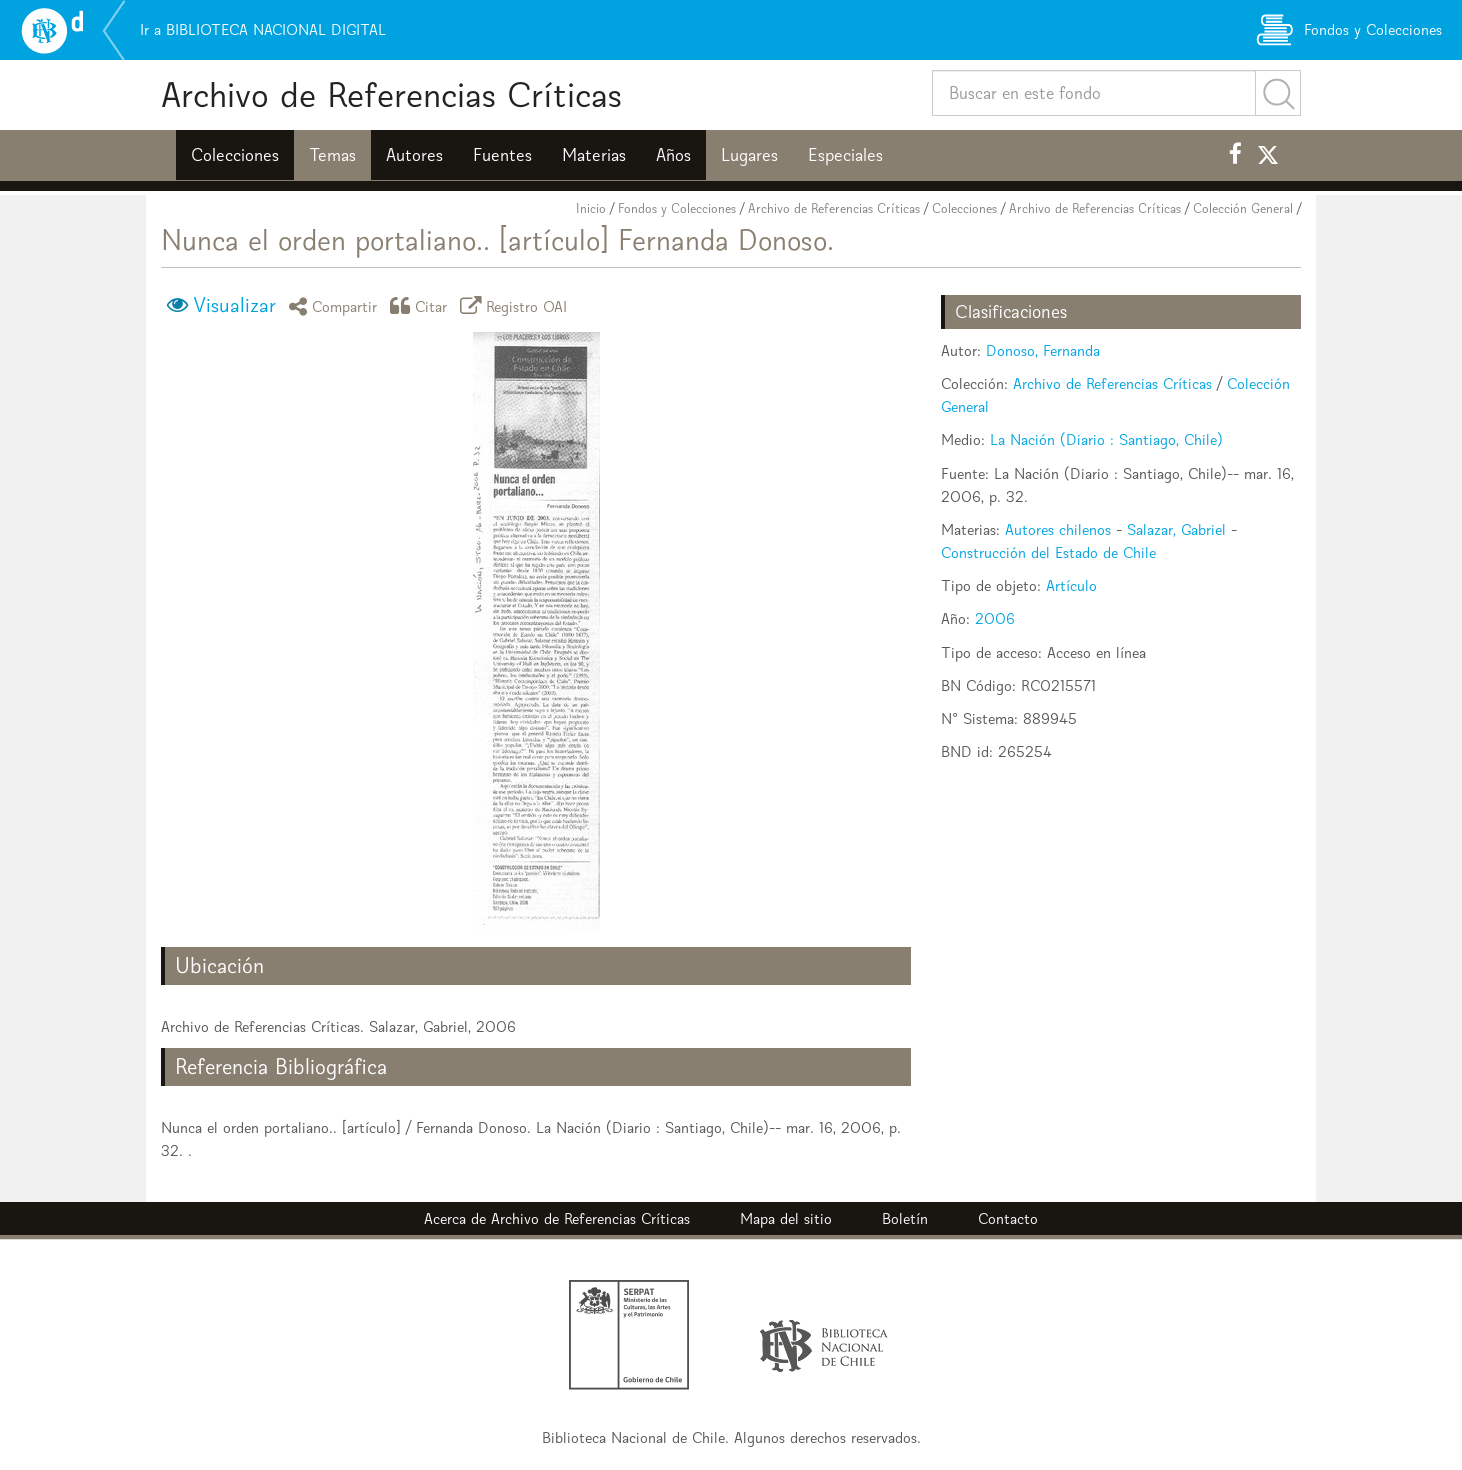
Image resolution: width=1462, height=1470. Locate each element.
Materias (594, 155)
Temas (332, 155)
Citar (422, 305)
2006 (995, 618)
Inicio (591, 208)
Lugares (749, 155)
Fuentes (502, 155)
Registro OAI (517, 305)
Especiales (845, 155)
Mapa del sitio (786, 1218)
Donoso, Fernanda (1043, 350)
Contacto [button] (1008, 1218)
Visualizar (234, 305)
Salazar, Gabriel (1176, 529)
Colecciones (235, 155)
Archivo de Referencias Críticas (391, 94)
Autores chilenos (1058, 529)
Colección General (1243, 208)
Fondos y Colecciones (677, 208)
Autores (414, 155)
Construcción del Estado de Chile (1048, 552)
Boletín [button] (905, 1218)
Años (673, 155)
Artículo (1071, 585)
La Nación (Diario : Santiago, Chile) (1106, 439)
